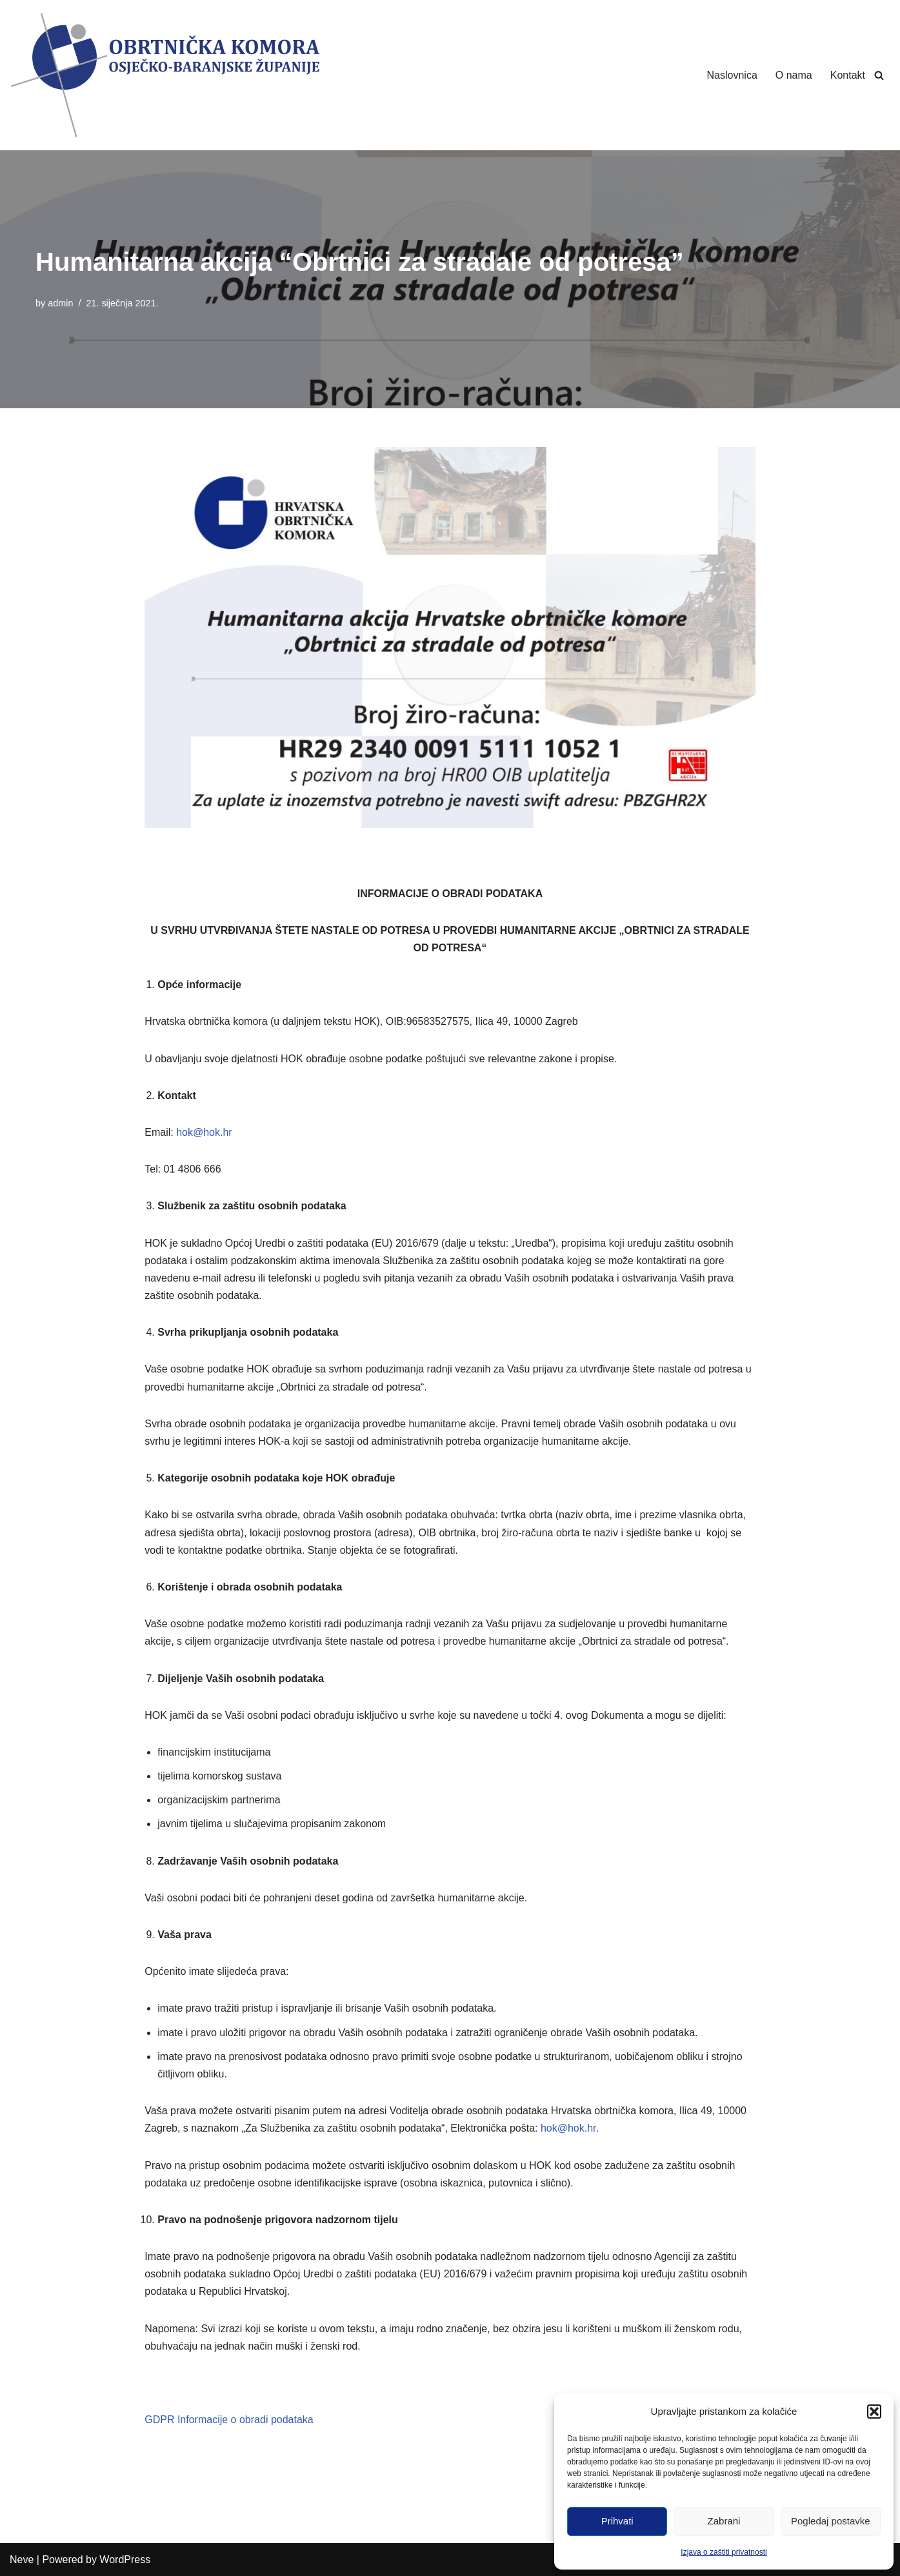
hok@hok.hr (204, 1132)
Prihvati (617, 2520)
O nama (793, 75)
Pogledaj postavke (830, 2520)
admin (60, 303)
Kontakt (847, 75)
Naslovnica (732, 75)
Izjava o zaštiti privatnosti (723, 2552)
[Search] (879, 75)
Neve (22, 2559)
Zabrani (724, 2520)
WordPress (124, 2559)
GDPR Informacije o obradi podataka (229, 2419)
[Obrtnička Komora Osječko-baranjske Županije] (164, 75)
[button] (874, 2411)
